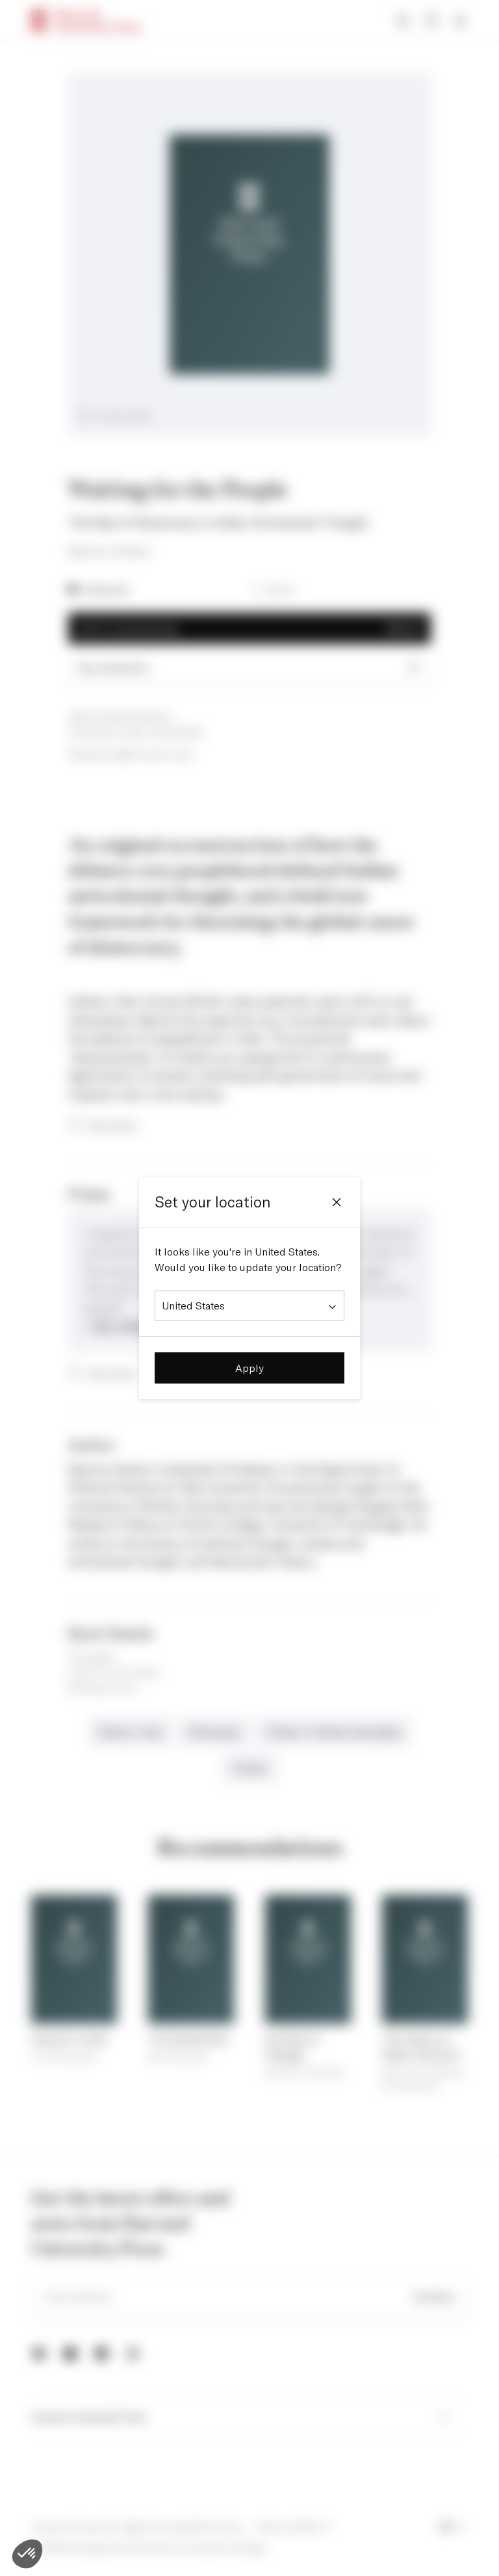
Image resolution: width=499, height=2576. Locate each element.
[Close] (336, 1202)
